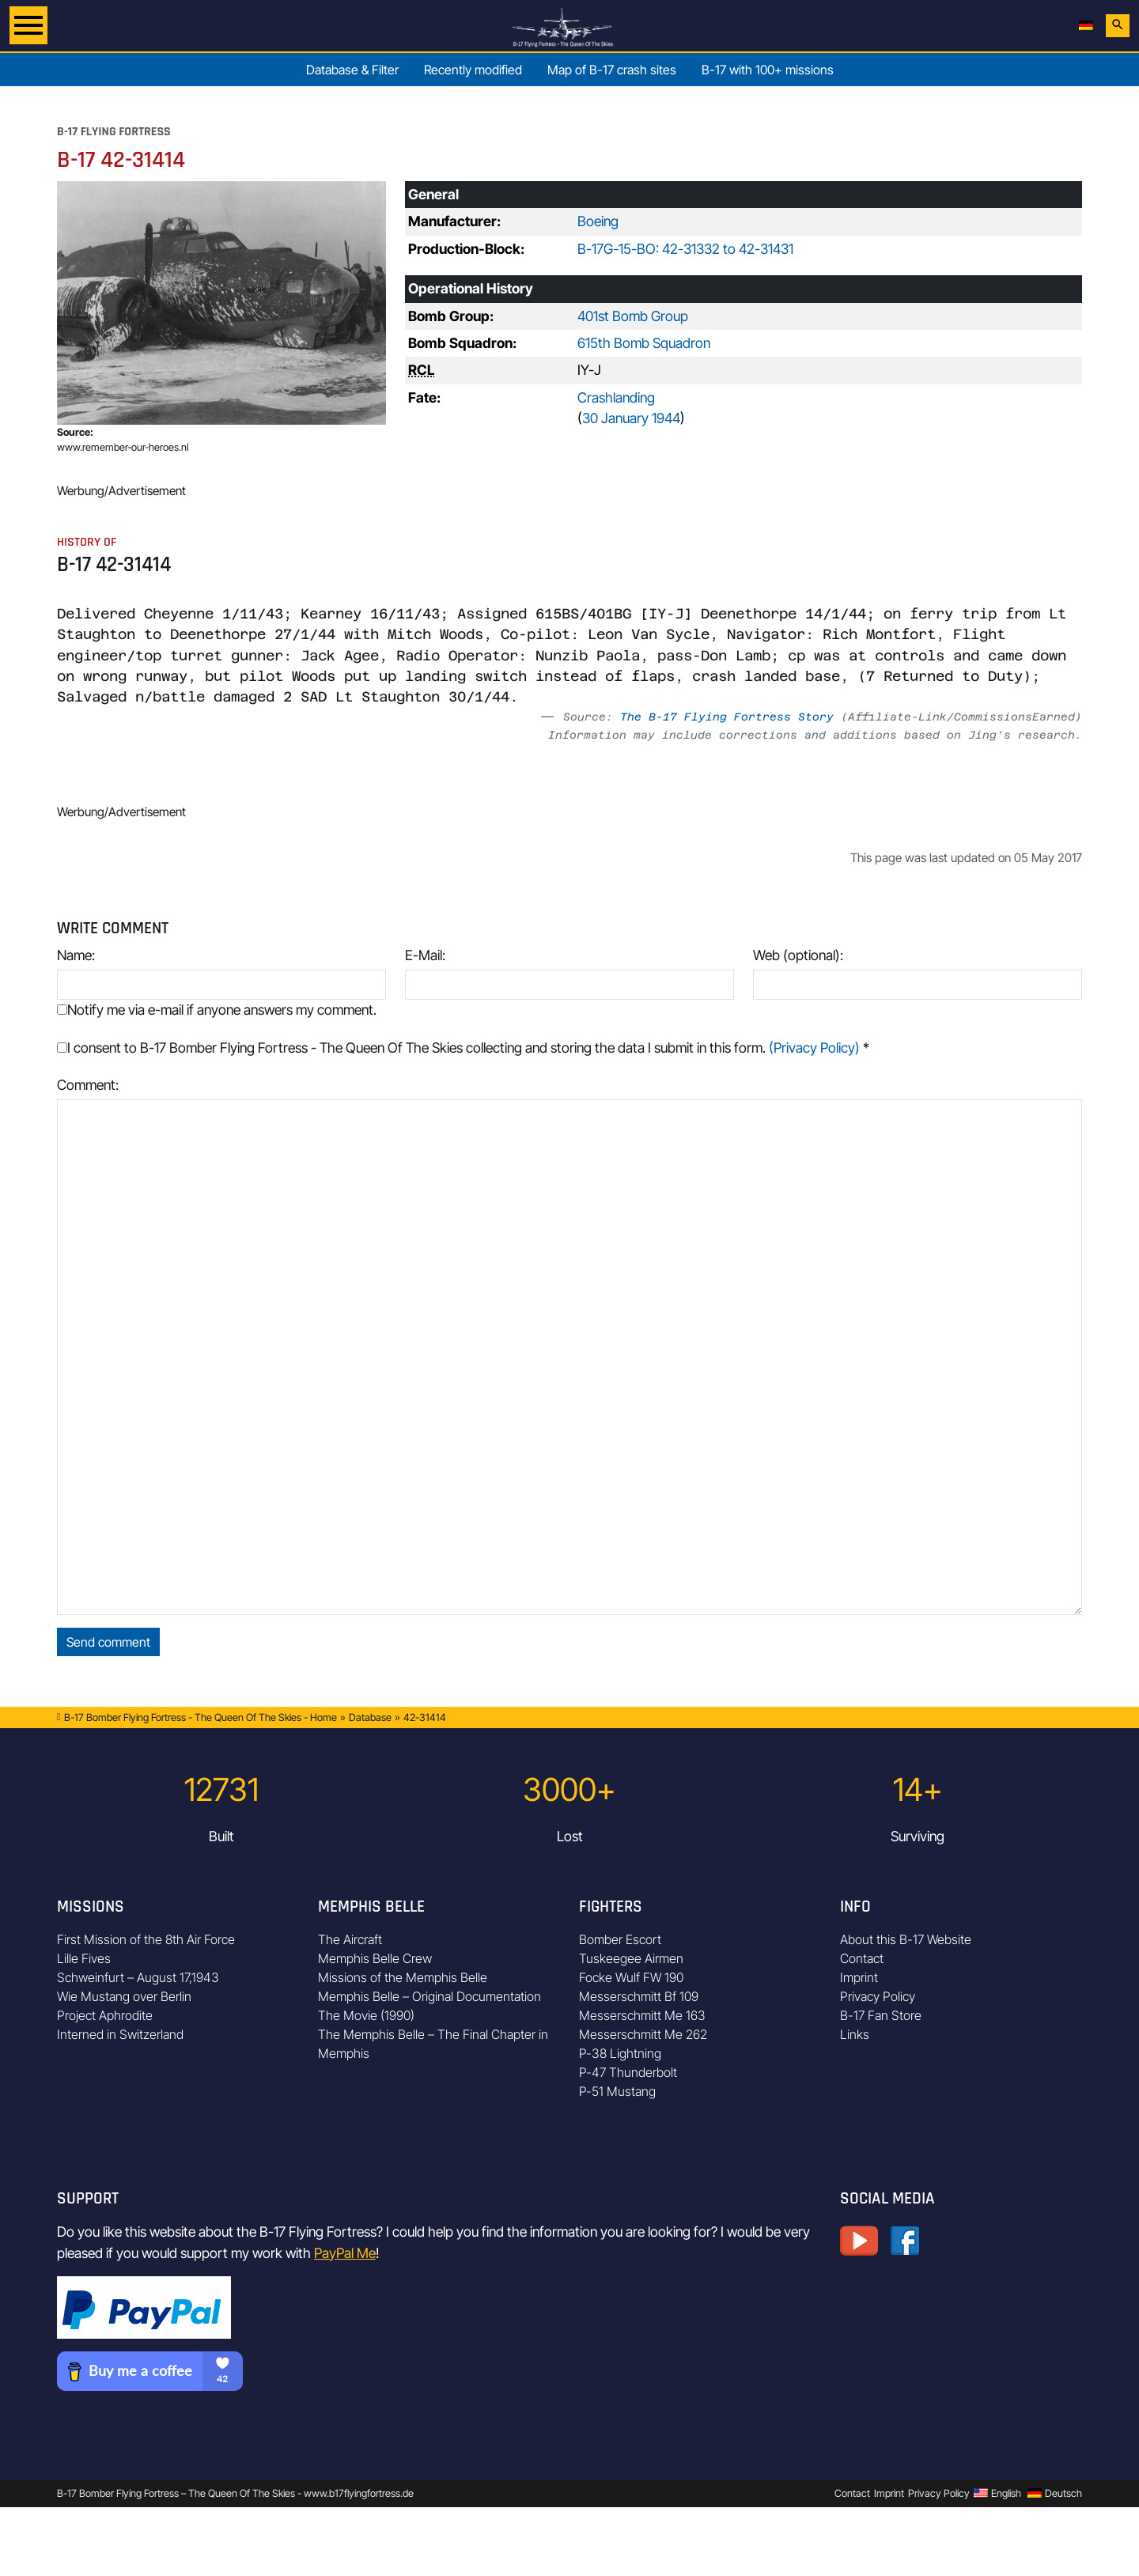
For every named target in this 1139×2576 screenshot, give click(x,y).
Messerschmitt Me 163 (642, 2015)
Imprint (859, 1977)
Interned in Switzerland (120, 2034)
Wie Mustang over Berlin (124, 1996)
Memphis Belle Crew (375, 1958)
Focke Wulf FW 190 (631, 1977)
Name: (76, 955)
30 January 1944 (631, 418)
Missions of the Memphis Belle (402, 1977)
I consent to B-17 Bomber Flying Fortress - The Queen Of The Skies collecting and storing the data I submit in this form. (463, 1047)
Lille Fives (84, 1958)
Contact (862, 1958)
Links (854, 2034)
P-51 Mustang (617, 2091)
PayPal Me (345, 2253)
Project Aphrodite (105, 2015)
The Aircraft (350, 1939)
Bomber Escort (620, 1939)
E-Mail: (425, 955)
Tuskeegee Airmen (631, 1958)
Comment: (88, 1084)
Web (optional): (798, 955)
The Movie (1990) (366, 2015)
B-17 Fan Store (880, 2015)
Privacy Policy (877, 1996)
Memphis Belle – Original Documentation (429, 1996)
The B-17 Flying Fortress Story (727, 716)
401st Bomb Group (632, 316)
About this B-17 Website (905, 1939)
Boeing (598, 221)
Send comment (108, 1642)
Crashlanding (616, 397)
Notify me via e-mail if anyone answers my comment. (217, 1009)
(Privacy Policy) (814, 1047)
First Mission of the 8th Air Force (146, 1939)
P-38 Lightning (620, 2053)
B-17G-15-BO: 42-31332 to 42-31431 (685, 248)
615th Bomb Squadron (643, 343)
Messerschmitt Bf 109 (638, 1996)
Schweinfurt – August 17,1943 (138, 1977)
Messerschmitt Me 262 (643, 2034)
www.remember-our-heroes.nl (122, 447)
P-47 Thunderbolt (628, 2072)
